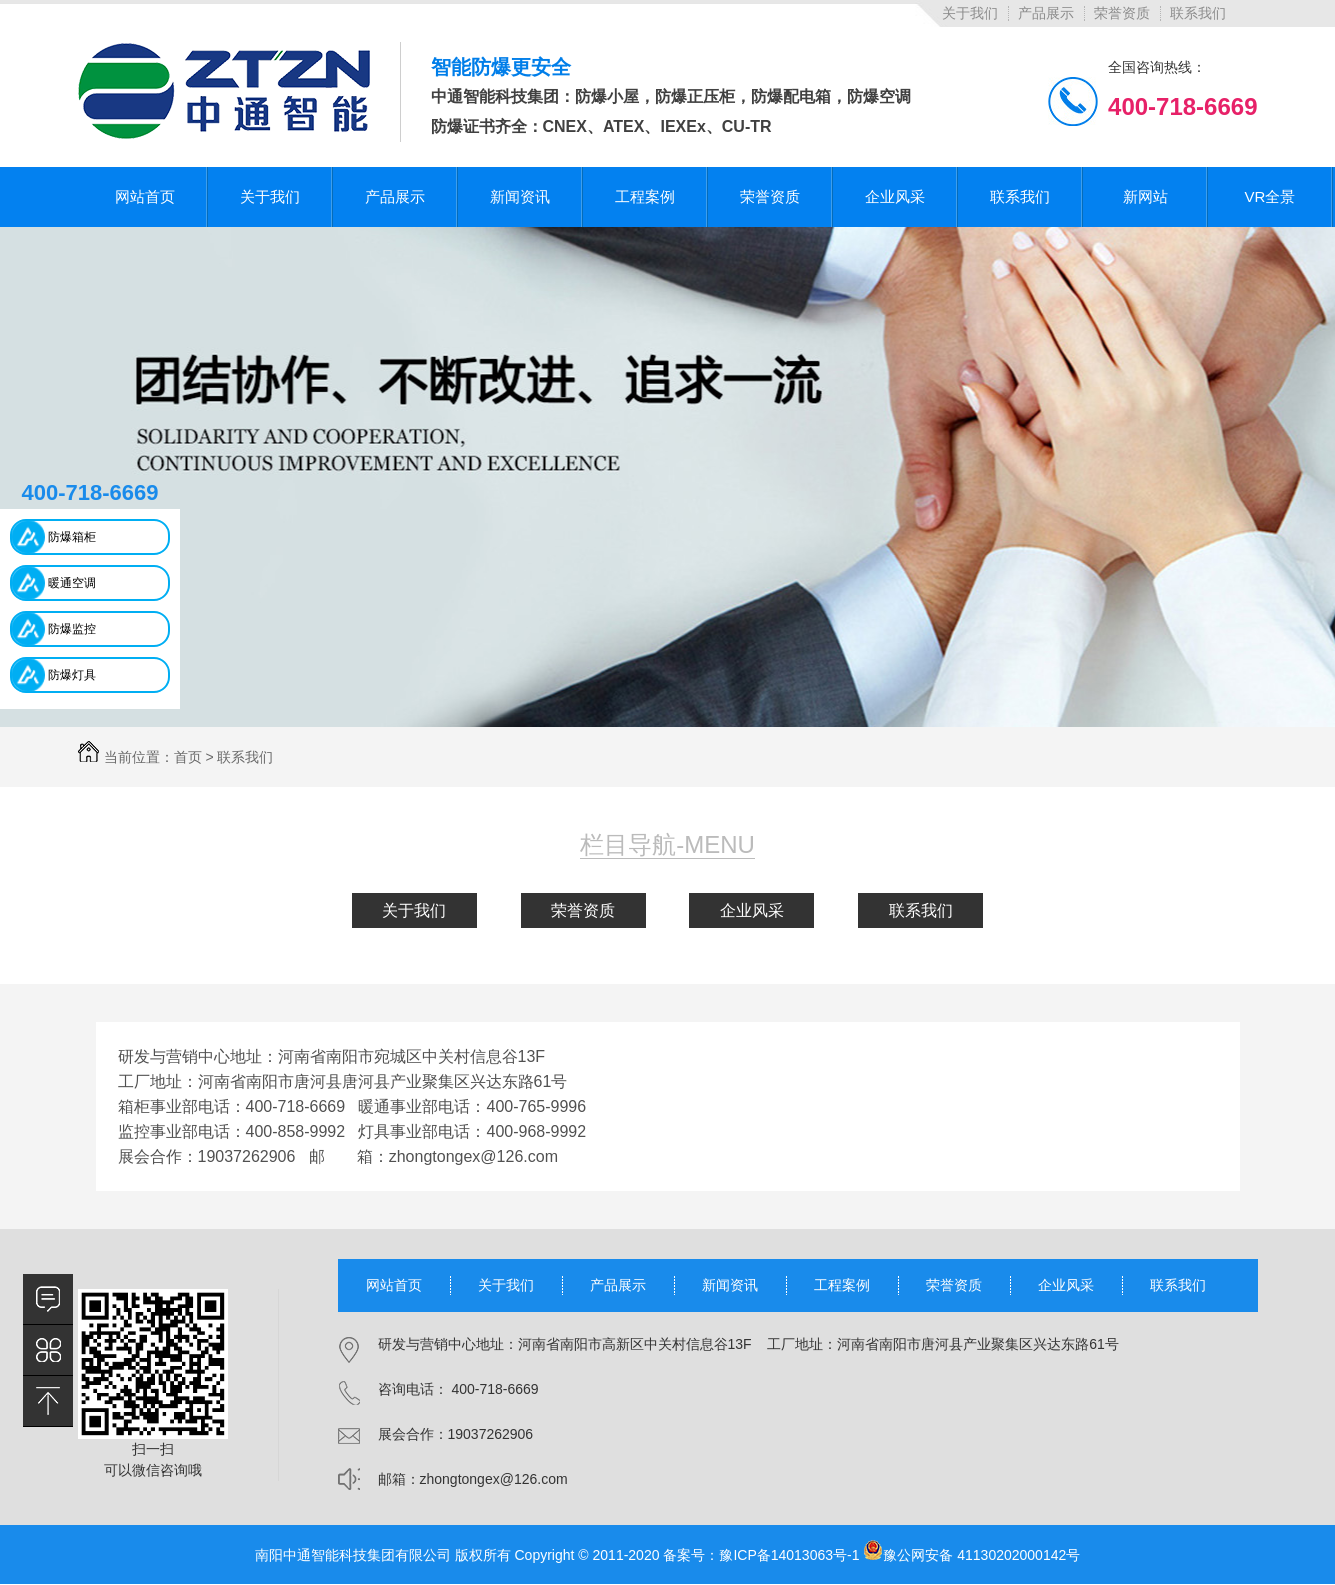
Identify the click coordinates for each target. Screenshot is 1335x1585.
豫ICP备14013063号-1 (789, 1555)
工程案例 (842, 1285)
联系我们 (1198, 13)
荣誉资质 (1122, 13)
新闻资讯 (730, 1285)
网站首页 (394, 1285)
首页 (188, 757)
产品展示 (1046, 13)
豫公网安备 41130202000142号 (971, 1555)
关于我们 (970, 13)
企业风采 (752, 910)
